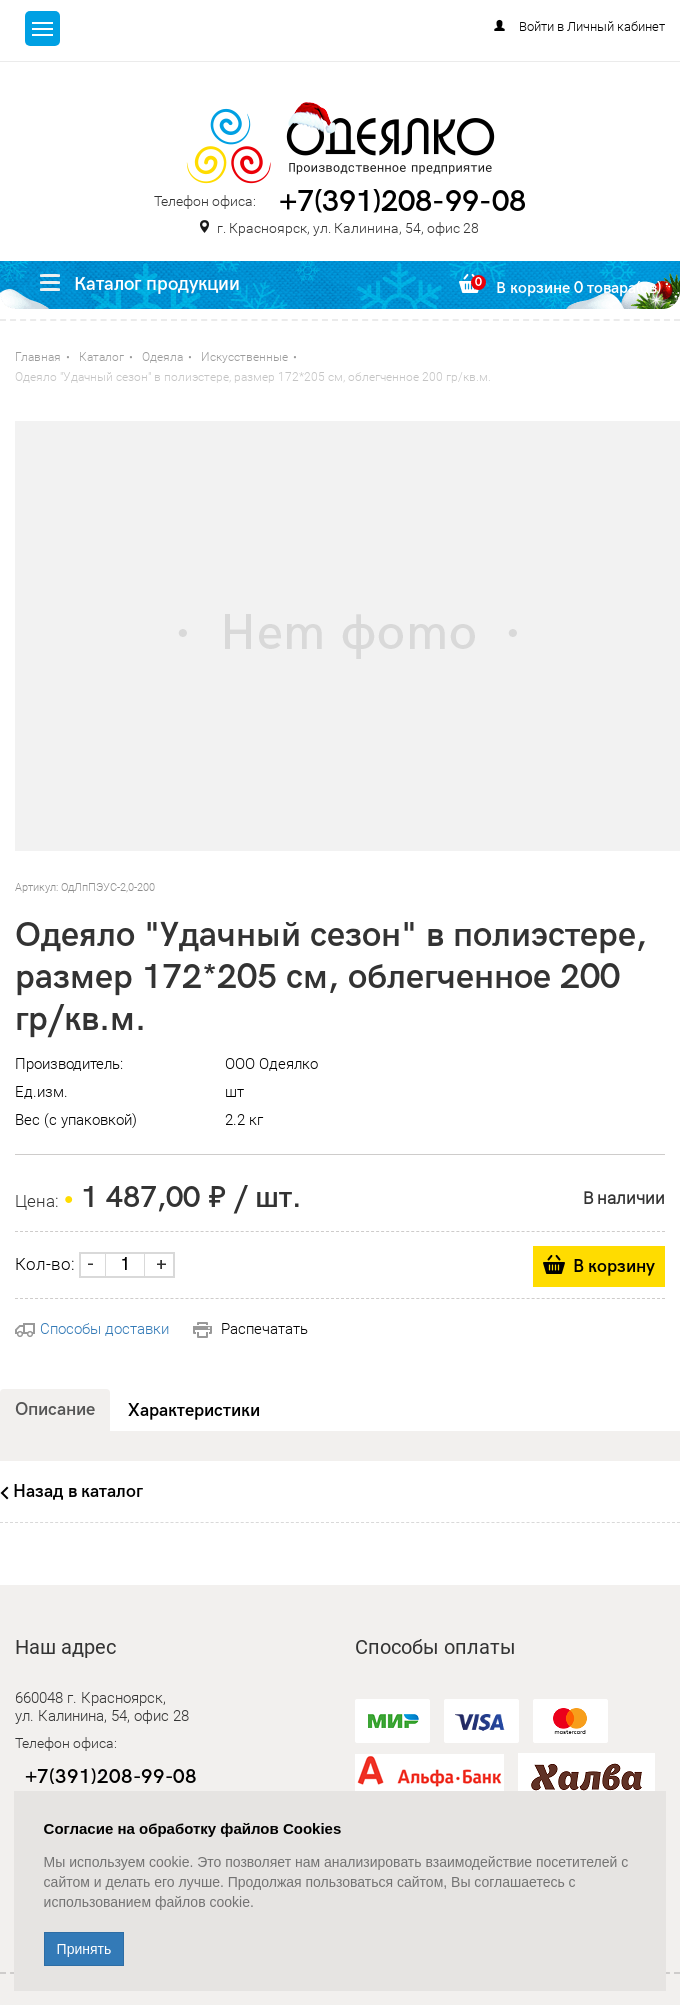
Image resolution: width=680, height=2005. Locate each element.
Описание (55, 1409)
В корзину (614, 1266)
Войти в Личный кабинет (592, 26)
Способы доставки (92, 1329)
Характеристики (194, 1410)
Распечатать (250, 1329)
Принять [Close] (84, 1949)
